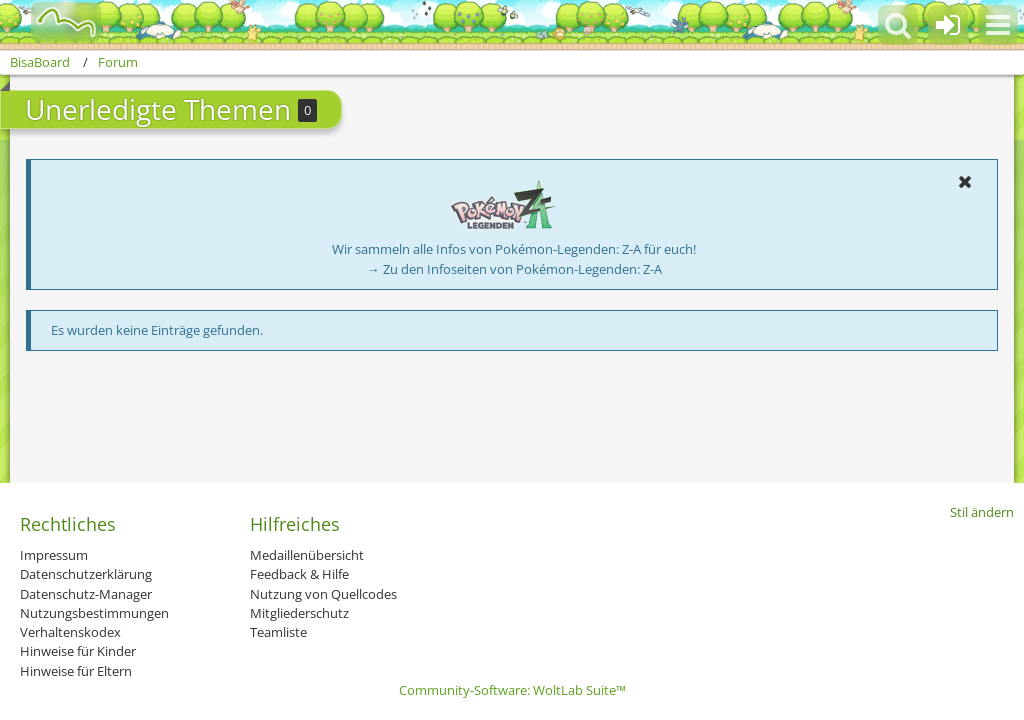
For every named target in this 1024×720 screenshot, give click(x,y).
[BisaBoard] (53, 22)
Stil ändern (982, 512)
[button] (998, 25)
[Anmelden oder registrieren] (948, 25)
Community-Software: (512, 690)
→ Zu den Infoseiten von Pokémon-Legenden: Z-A (514, 269)
